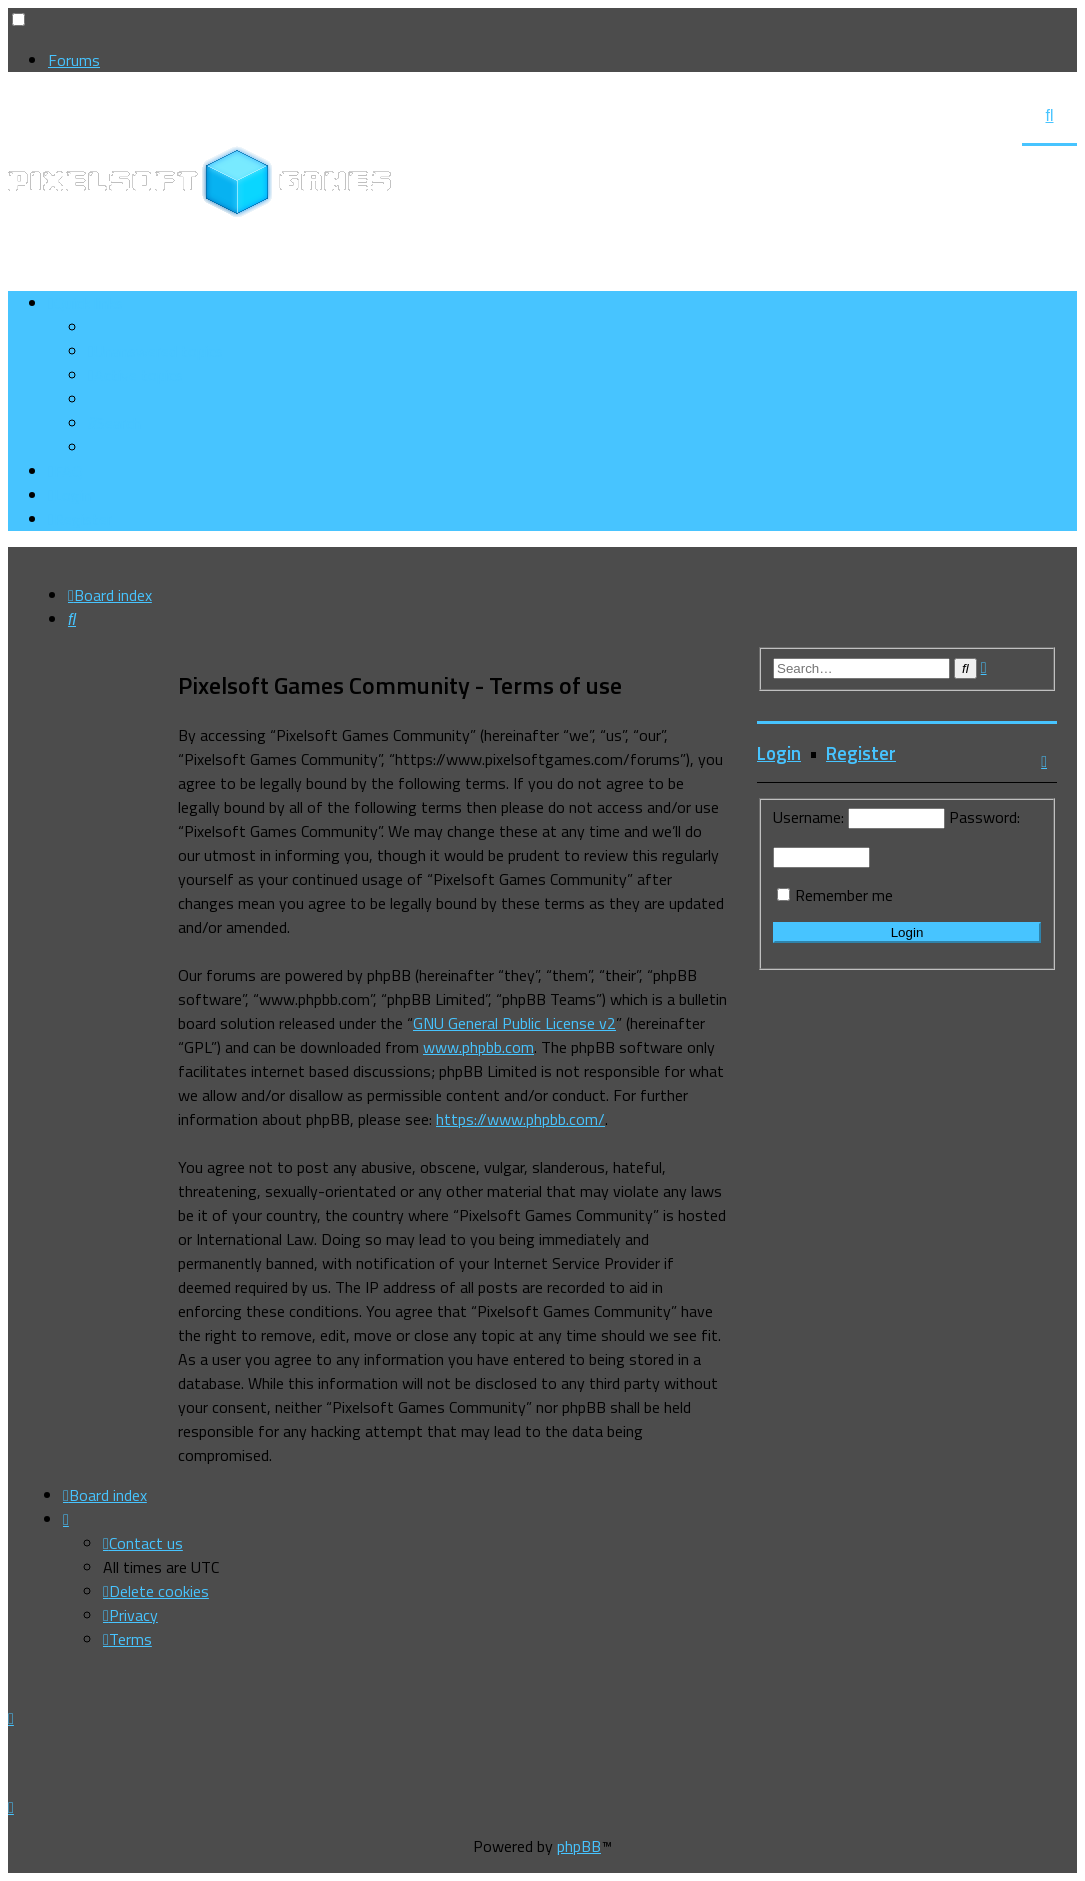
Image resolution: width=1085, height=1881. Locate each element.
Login (779, 753)
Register (861, 753)
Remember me (844, 895)
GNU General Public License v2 (514, 1023)
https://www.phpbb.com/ (520, 1119)
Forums (74, 60)
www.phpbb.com (478, 1047)
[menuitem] (155, 351)
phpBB (579, 1846)
